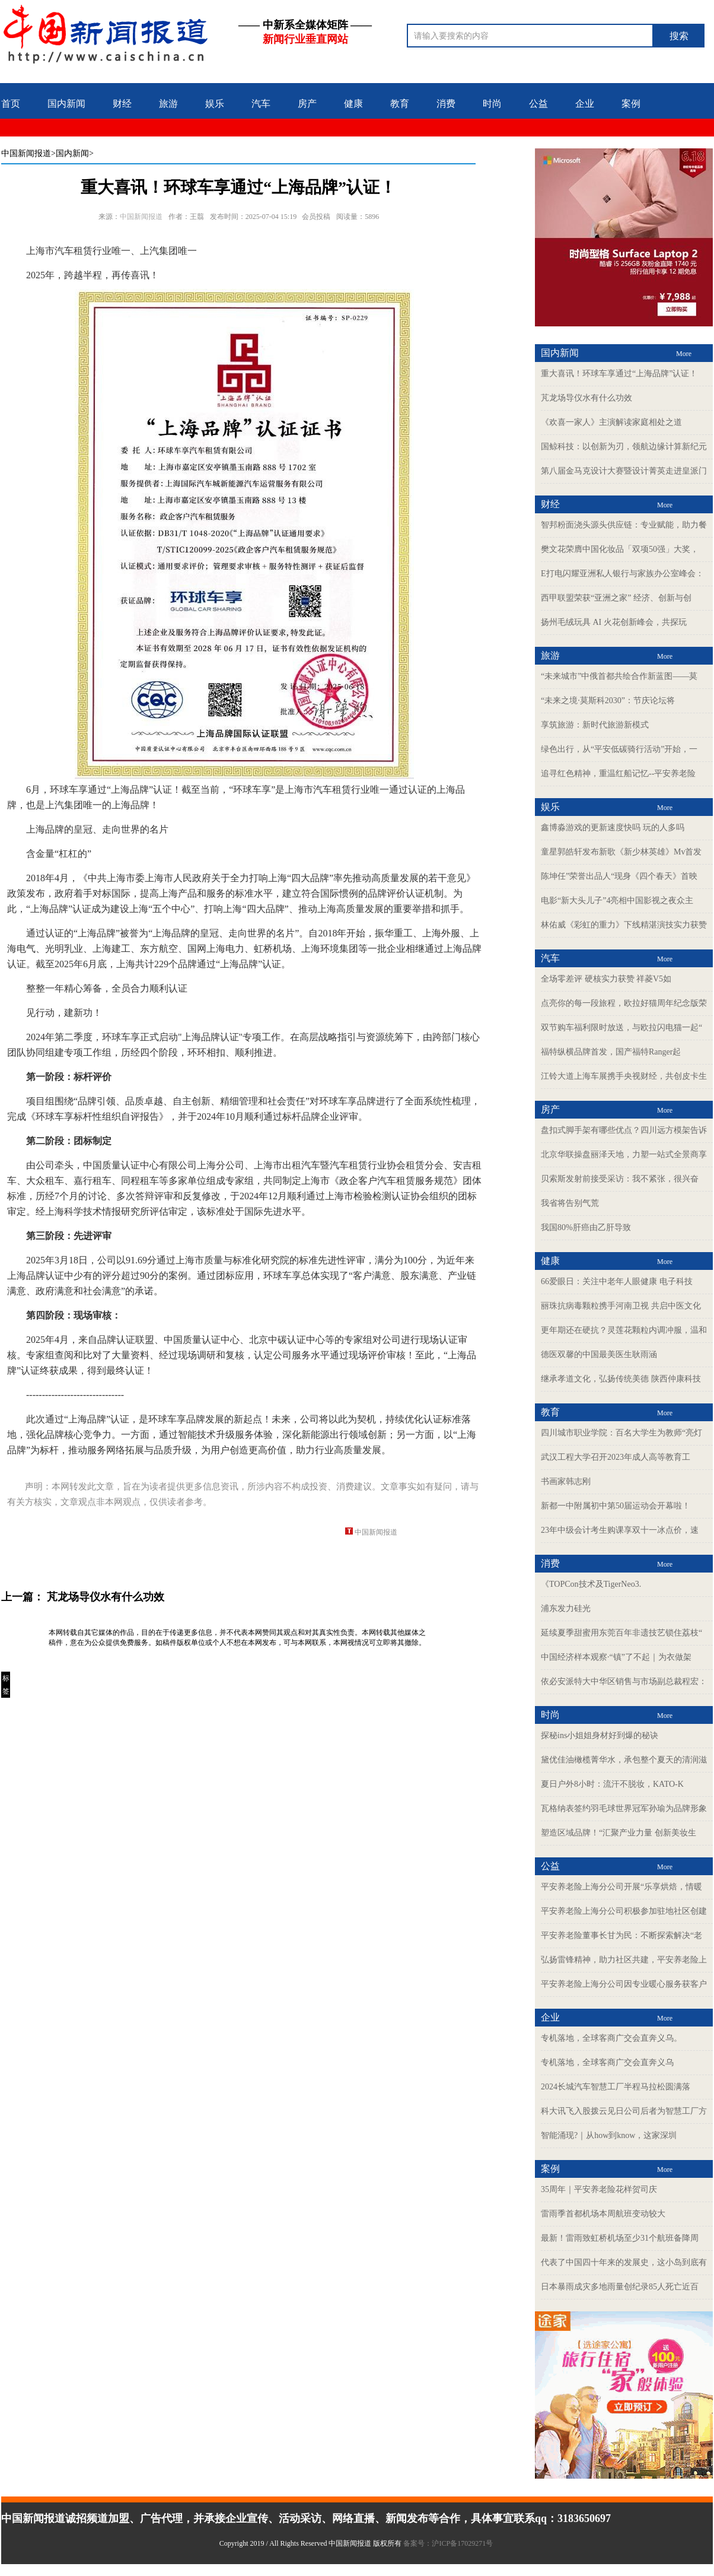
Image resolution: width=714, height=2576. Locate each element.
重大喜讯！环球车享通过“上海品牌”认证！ (619, 373)
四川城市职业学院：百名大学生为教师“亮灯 (621, 1432)
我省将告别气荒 (570, 1203)
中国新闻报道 (26, 153)
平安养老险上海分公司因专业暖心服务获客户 (624, 1984)
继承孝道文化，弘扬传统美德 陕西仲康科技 (621, 1378)
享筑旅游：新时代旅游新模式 (595, 724)
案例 (630, 104)
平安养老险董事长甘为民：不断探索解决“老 (621, 1935)
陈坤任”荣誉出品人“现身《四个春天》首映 (619, 876)
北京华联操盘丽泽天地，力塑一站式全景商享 (624, 1154)
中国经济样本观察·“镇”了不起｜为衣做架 (616, 1657)
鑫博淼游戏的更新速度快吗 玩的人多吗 (612, 827)
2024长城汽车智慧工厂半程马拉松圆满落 (615, 2086)
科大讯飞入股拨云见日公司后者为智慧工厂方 (624, 2111)
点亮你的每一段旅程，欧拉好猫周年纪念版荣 (624, 1003)
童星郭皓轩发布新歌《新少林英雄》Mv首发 (621, 851)
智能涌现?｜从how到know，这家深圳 (609, 2135)
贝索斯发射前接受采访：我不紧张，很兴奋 (620, 1178)
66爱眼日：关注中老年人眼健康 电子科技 (617, 1281)
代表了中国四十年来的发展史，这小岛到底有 (624, 2262)
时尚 (492, 104)
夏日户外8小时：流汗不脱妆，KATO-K (612, 1784)
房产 (307, 104)
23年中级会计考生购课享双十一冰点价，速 (620, 1530)
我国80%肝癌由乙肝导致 (586, 1227)
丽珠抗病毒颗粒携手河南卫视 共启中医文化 (621, 1305)
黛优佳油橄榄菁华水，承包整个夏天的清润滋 (624, 1759)
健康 (353, 104)
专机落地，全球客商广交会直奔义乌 (607, 2062)
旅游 (168, 104)
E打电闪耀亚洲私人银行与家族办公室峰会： (622, 573)
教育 (399, 104)
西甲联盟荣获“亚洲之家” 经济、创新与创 (616, 597)
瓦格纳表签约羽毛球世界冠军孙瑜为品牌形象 (624, 1808)
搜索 (679, 36)
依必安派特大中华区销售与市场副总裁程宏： (624, 1681)
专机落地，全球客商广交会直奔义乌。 (611, 2038)
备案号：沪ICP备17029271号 (449, 2543)
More (683, 354)
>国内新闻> (72, 153)
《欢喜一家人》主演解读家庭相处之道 (611, 422)
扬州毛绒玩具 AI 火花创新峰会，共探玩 (614, 622)
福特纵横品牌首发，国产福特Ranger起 (611, 1051)
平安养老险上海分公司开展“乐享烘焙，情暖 (621, 1886)
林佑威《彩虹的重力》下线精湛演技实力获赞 (624, 924)
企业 (584, 104)
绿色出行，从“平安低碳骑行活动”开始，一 (619, 749)
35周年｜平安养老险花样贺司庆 (599, 2189)
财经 (122, 104)
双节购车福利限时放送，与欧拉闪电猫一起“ (621, 1027)
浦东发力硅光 (566, 1608)
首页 (10, 104)
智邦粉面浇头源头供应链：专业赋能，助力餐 (624, 524)
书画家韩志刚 (566, 1481)
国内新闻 (66, 104)
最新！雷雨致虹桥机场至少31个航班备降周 (620, 2238)
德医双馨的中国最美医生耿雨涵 (599, 1354)
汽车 (260, 104)
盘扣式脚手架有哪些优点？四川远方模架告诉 (624, 1130)
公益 (538, 104)
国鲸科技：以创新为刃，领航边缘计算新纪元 (624, 446)
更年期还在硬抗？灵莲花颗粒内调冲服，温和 (624, 1330)
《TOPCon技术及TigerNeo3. (591, 1584)
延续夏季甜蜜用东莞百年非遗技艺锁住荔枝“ (621, 1632)
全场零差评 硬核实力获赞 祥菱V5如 (606, 978)
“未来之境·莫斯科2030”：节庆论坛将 (608, 700)
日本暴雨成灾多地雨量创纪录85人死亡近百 (620, 2286)
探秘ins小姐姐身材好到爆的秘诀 (599, 1735)
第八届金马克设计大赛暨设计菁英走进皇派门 (624, 470)
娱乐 (214, 104)
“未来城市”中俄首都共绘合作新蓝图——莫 (619, 676)
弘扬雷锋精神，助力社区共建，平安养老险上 (624, 1959)
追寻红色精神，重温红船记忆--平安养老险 (618, 773)
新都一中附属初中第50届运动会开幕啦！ (615, 1505)
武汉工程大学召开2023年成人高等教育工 (615, 1457)
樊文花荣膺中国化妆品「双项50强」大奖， (620, 549)
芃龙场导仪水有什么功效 (105, 1597)
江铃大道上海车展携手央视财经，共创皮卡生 (624, 1076)
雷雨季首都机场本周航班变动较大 (603, 2213)
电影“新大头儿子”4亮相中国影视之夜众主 (617, 900)
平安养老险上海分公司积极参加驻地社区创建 (624, 1911)
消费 (445, 104)
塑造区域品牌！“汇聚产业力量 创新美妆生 (618, 1832)
